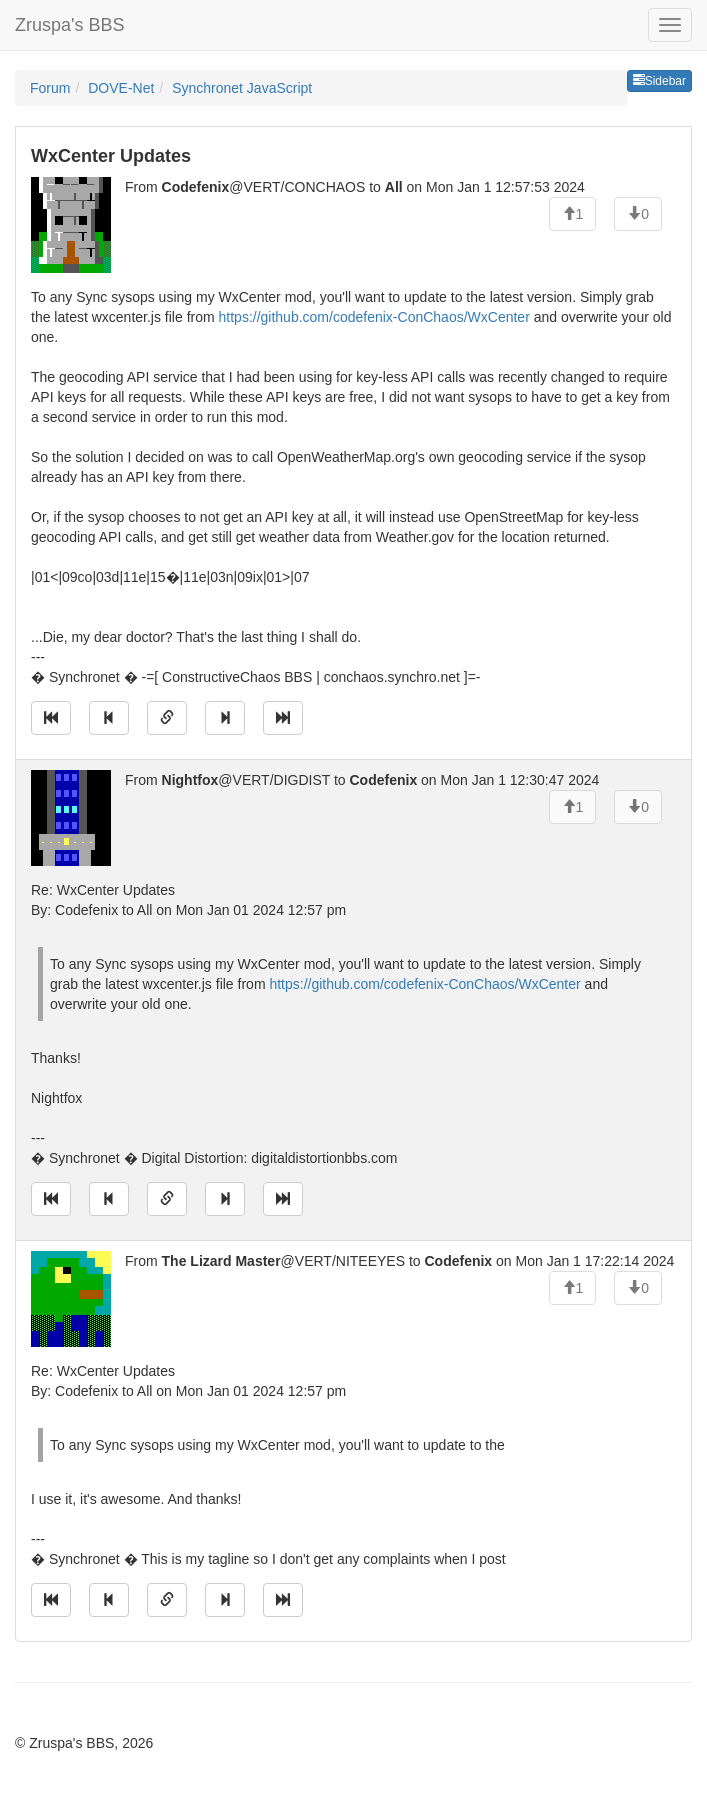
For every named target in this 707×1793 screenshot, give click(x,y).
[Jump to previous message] (109, 718)
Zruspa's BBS (69, 25)
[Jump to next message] (225, 718)
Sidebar (659, 81)
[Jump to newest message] (283, 718)
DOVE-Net (121, 88)
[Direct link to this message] (167, 718)
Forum (50, 88)
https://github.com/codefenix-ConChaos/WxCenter (374, 317)
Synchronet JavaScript (242, 88)
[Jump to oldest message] (51, 718)
